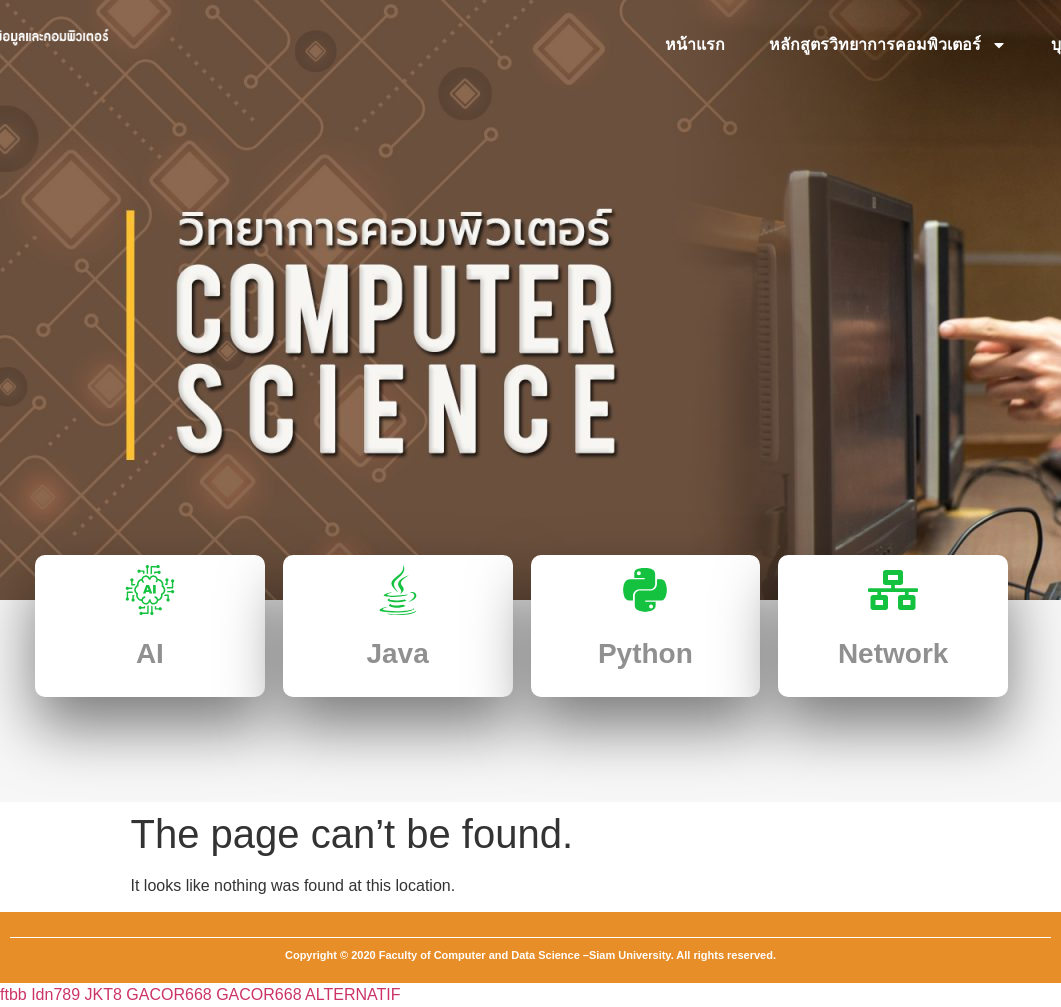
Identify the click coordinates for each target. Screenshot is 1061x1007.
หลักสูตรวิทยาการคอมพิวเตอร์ (888, 45)
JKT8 (103, 994)
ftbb (13, 994)
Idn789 (55, 994)
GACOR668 (168, 994)
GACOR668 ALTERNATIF (308, 994)
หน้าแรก (695, 44)
